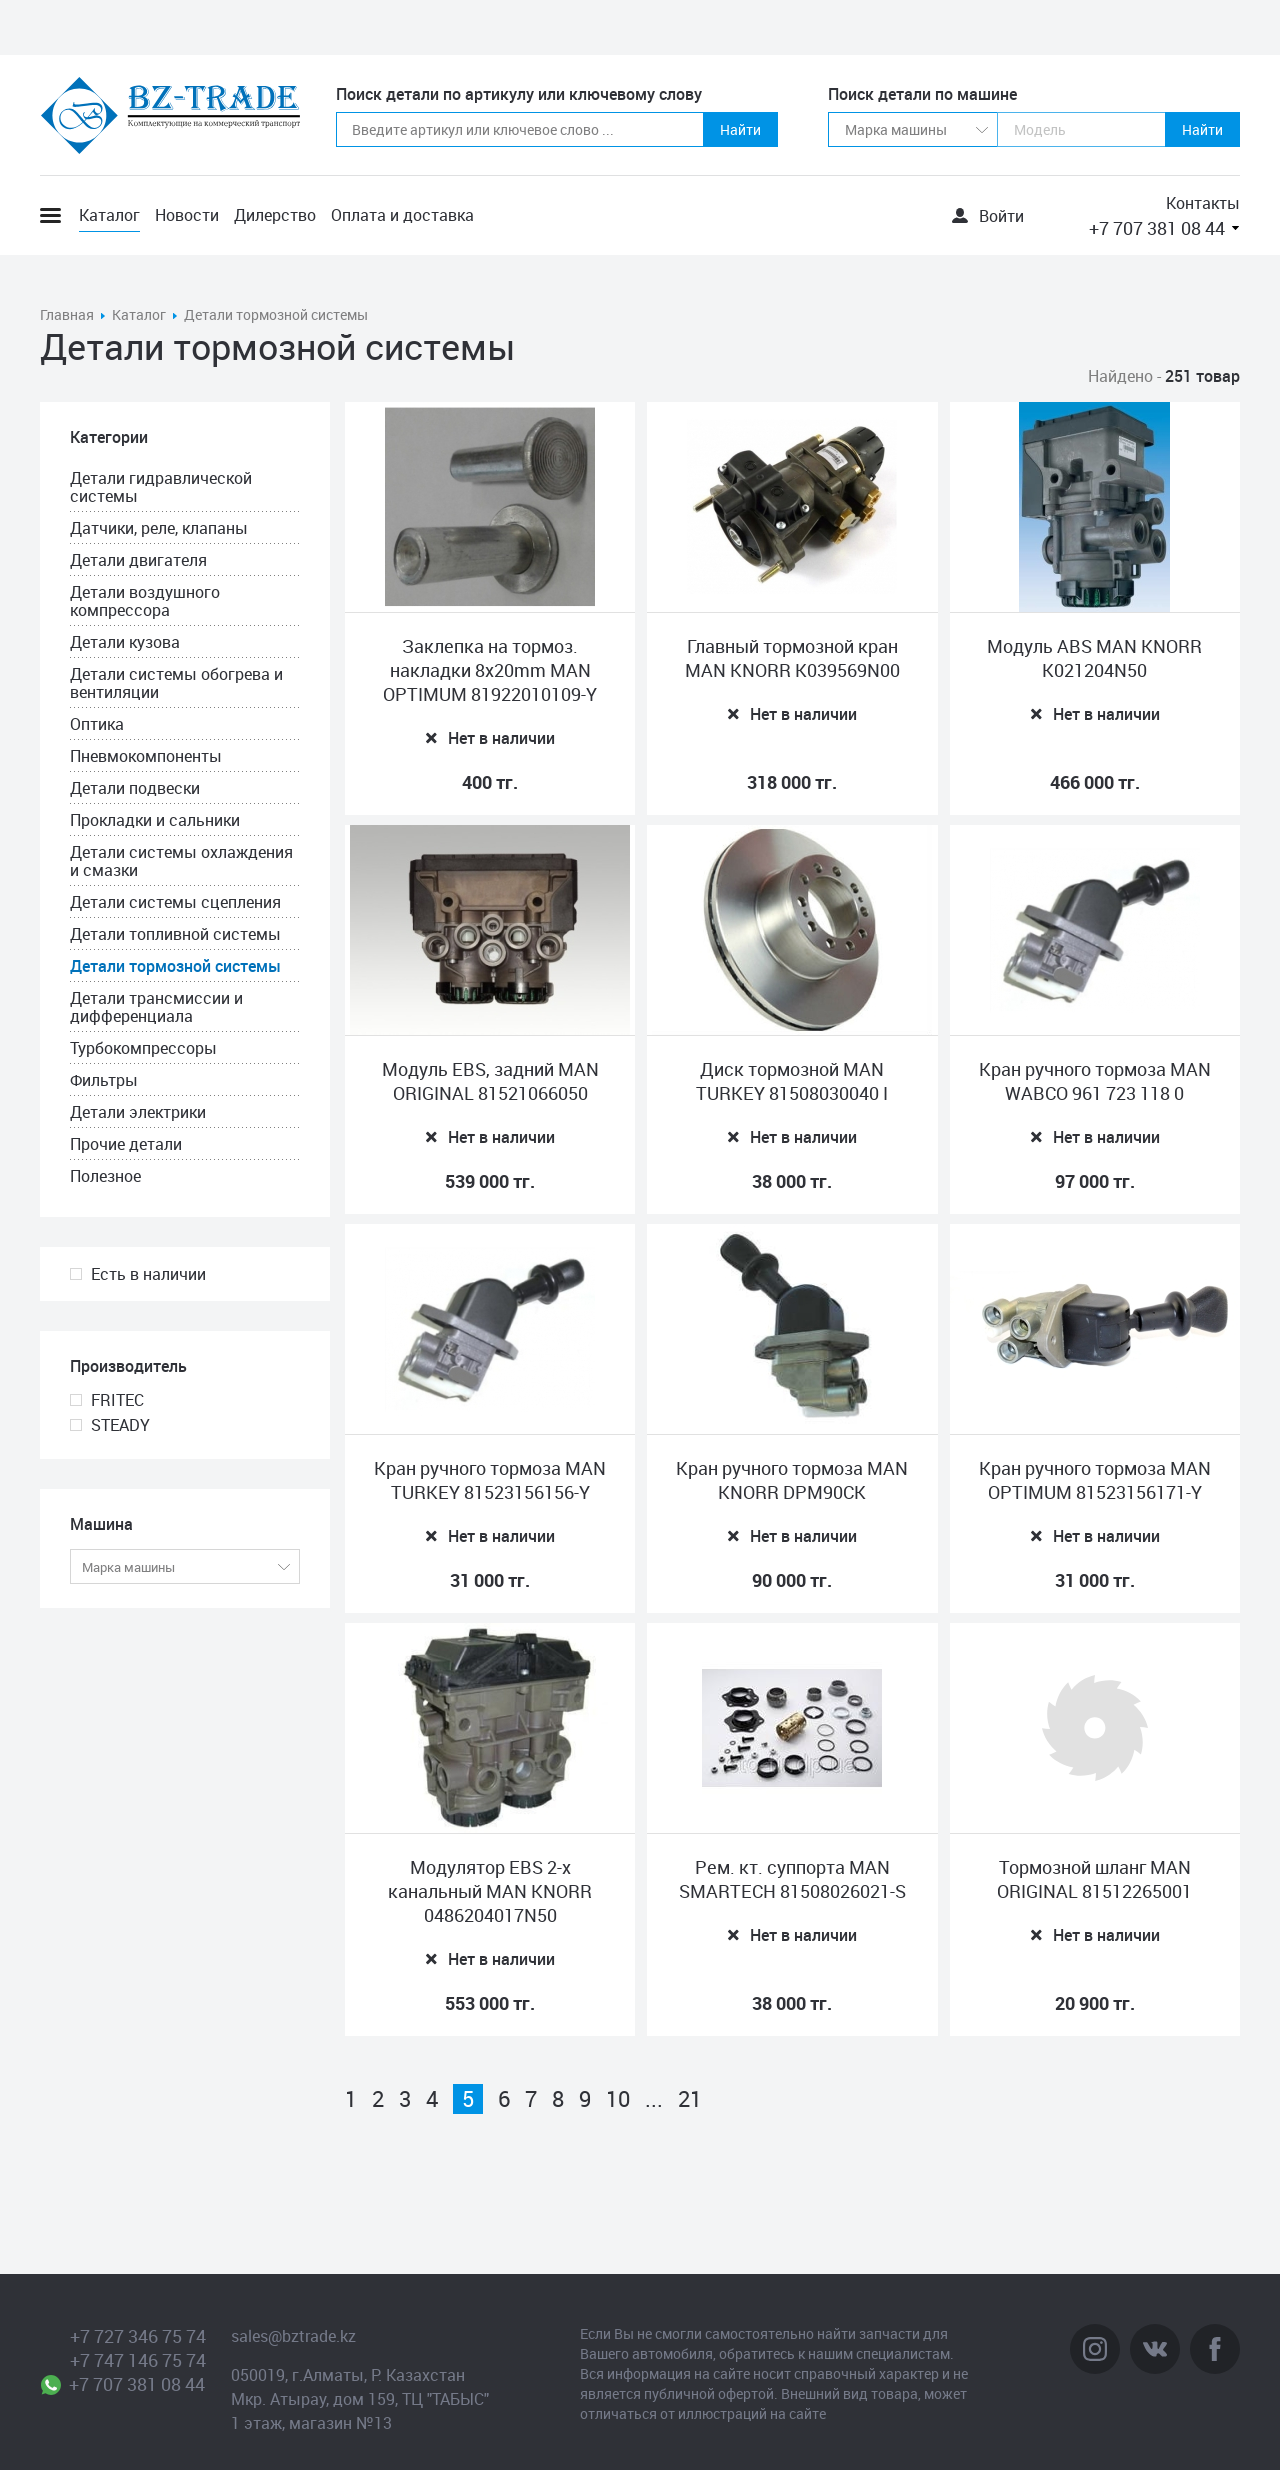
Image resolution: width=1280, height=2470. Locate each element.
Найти (740, 129)
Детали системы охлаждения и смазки (181, 861)
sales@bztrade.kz (293, 2336)
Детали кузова (125, 642)
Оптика (97, 724)
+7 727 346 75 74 (138, 2336)
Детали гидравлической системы (161, 487)
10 (618, 2099)
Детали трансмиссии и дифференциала (156, 1007)
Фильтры (104, 1080)
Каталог (109, 215)
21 (690, 2099)
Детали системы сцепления (175, 902)
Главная (67, 314)
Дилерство (275, 215)
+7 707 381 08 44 (1157, 228)
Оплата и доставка (402, 215)
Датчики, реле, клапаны (159, 528)
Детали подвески (135, 788)
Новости (187, 215)
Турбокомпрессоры (143, 1048)
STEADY (120, 1425)
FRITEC (117, 1400)
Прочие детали (126, 1144)
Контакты (1203, 203)
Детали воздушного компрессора (145, 601)
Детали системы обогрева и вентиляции (176, 683)
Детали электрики (138, 1112)
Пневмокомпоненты (146, 756)
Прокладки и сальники (155, 820)
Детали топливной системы (175, 934)
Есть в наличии (148, 1274)
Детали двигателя (138, 560)
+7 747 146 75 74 (138, 2360)
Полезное (105, 1176)
